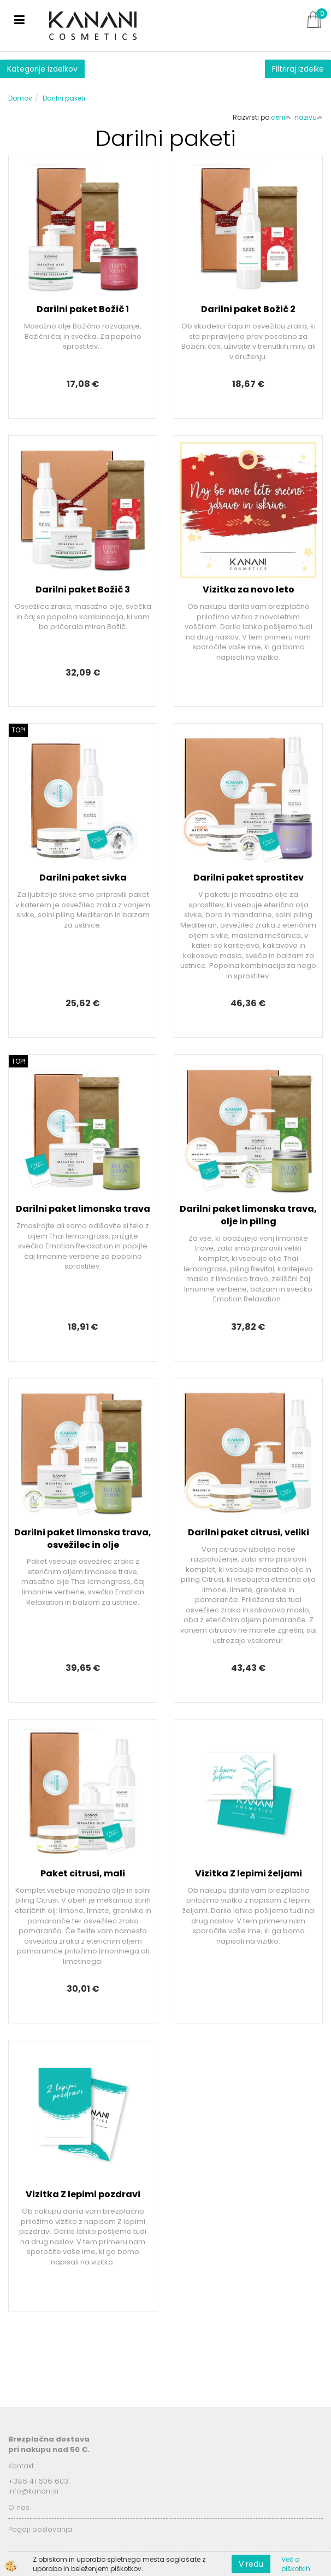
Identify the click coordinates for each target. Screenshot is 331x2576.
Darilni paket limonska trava (83, 1208)
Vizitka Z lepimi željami (248, 1873)
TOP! (18, 730)
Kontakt (21, 2466)
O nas (18, 2507)
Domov (20, 98)
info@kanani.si (33, 2491)
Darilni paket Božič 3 (83, 589)
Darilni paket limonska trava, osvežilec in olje (82, 1538)
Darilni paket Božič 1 (83, 309)
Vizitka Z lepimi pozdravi (83, 2194)
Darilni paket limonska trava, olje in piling (248, 1215)
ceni (281, 117)
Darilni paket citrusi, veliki (248, 1532)
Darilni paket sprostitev (248, 877)
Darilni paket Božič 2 (248, 309)
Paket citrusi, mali (82, 1873)
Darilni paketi (64, 98)
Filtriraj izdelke (298, 68)
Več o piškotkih (295, 2564)
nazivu (308, 117)
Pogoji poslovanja (40, 2529)
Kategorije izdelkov (42, 68)
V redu (251, 2564)
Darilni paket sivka (83, 877)
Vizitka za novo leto (248, 589)
